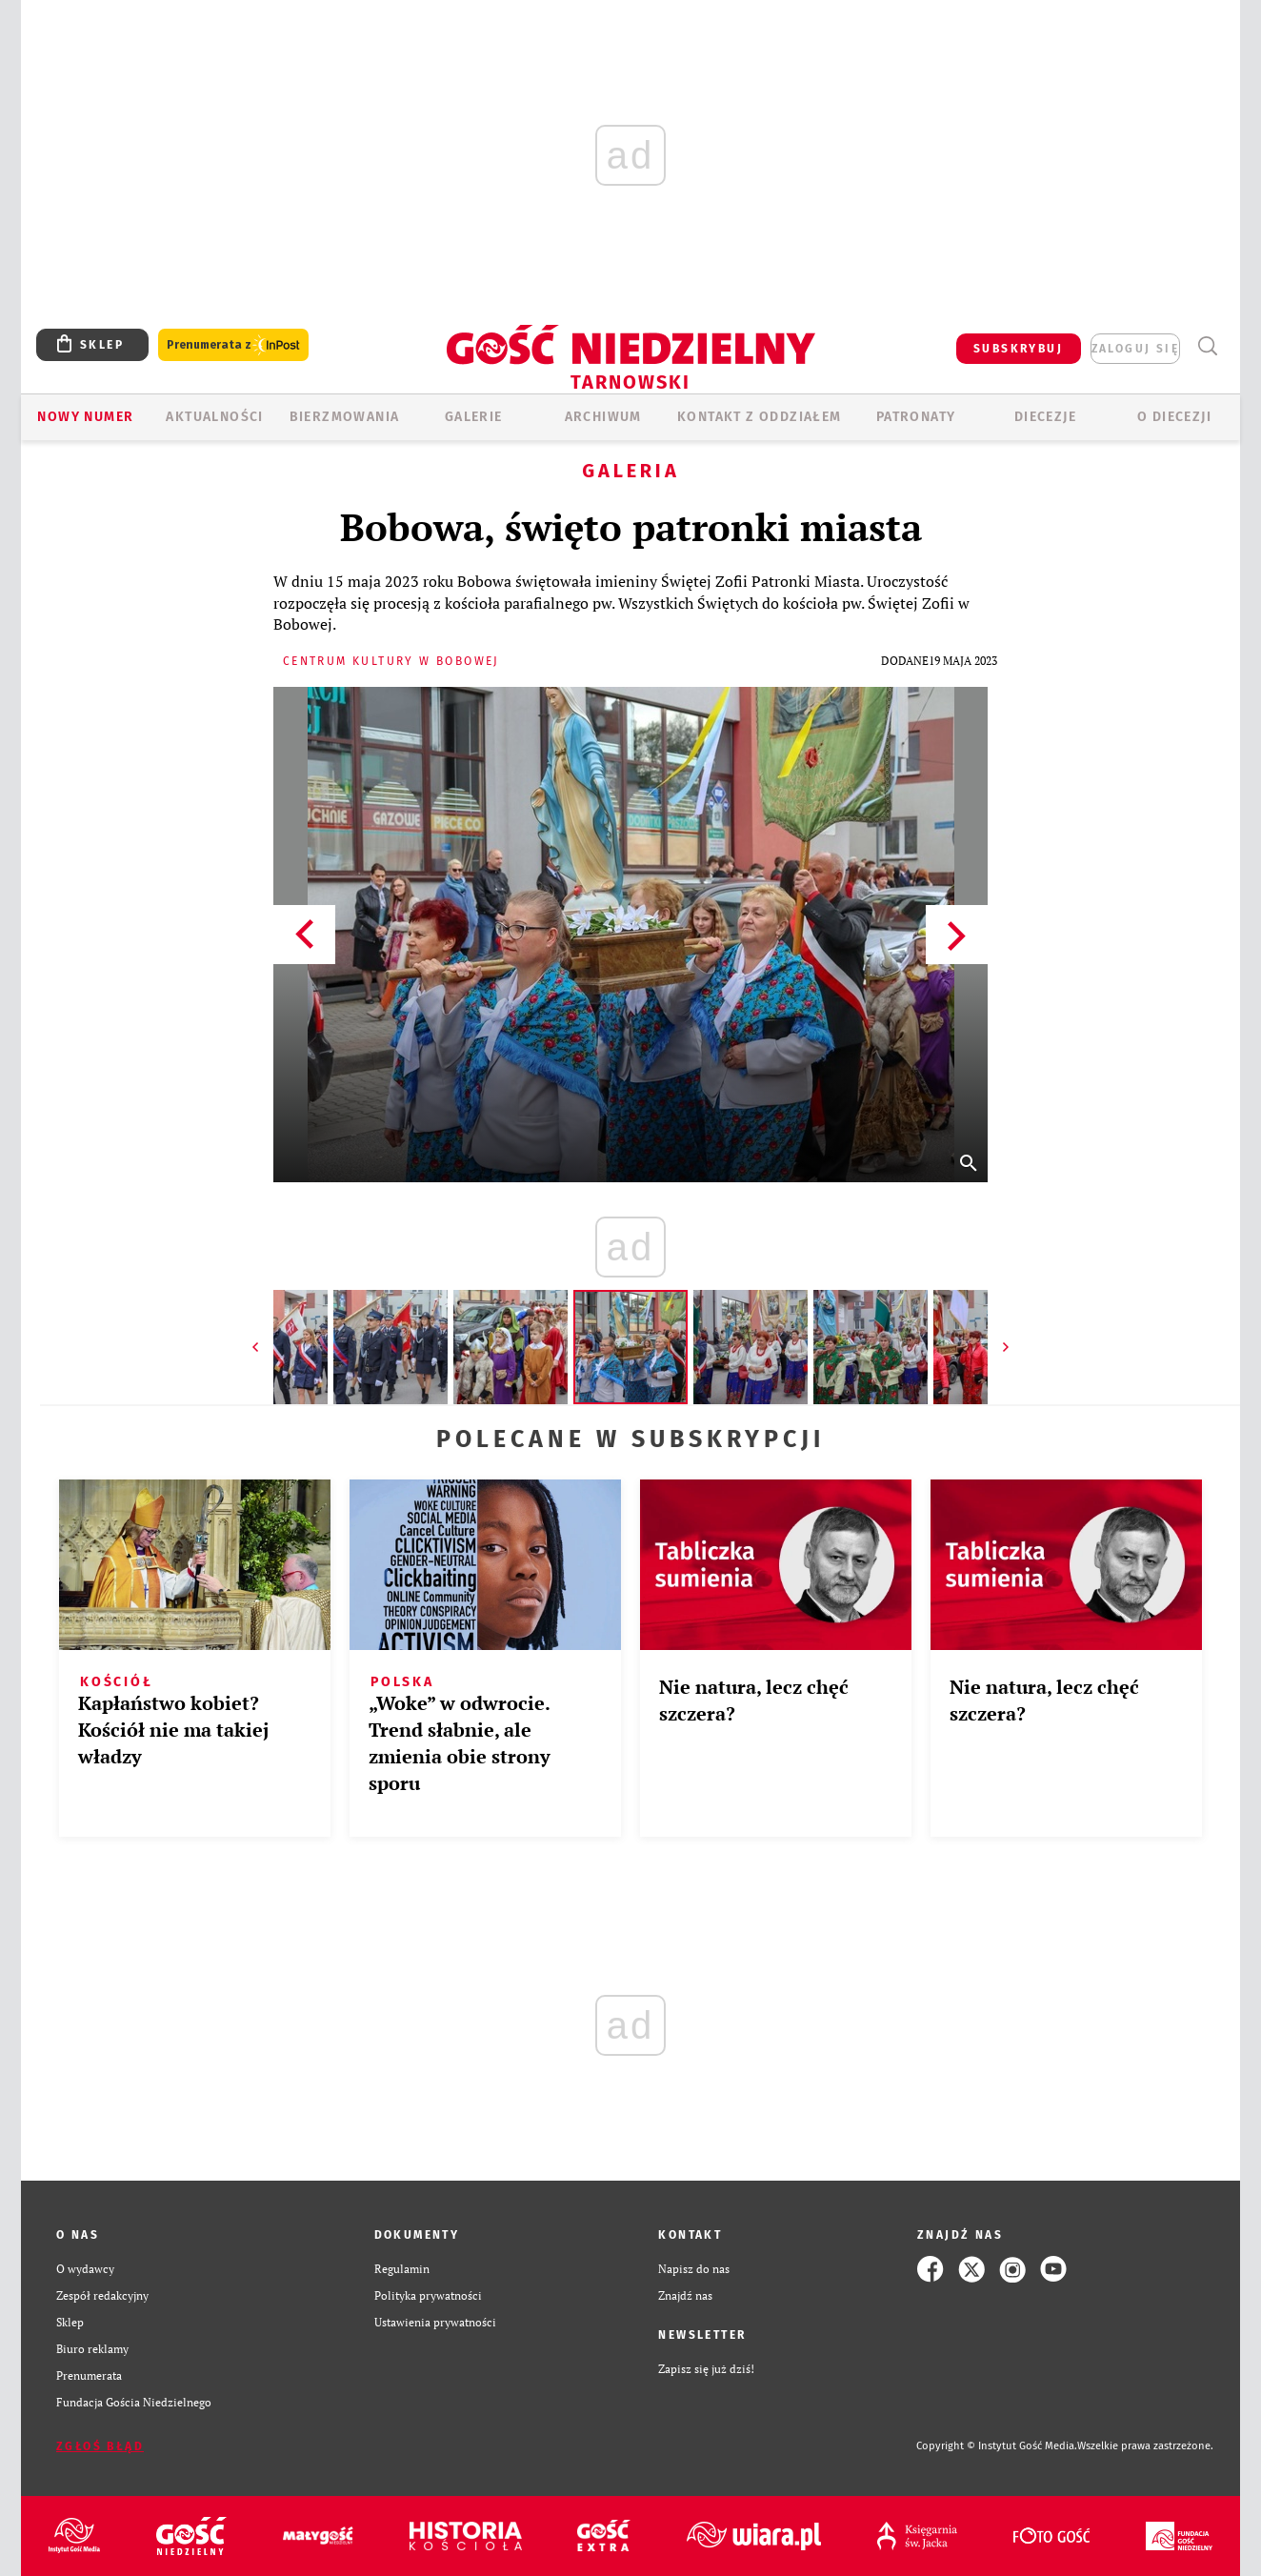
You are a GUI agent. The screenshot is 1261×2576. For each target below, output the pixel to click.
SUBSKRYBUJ (1018, 348)
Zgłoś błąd (100, 2446)
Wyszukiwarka (1207, 346)
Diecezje (1045, 417)
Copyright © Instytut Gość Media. (996, 2446)
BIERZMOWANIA (345, 417)
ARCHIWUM (603, 417)
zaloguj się (1135, 348)
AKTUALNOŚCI (214, 417)
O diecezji (1174, 417)
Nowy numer (85, 417)
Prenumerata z (233, 345)
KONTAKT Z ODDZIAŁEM (759, 417)
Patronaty (916, 417)
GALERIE (474, 417)
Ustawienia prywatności (435, 2322)
